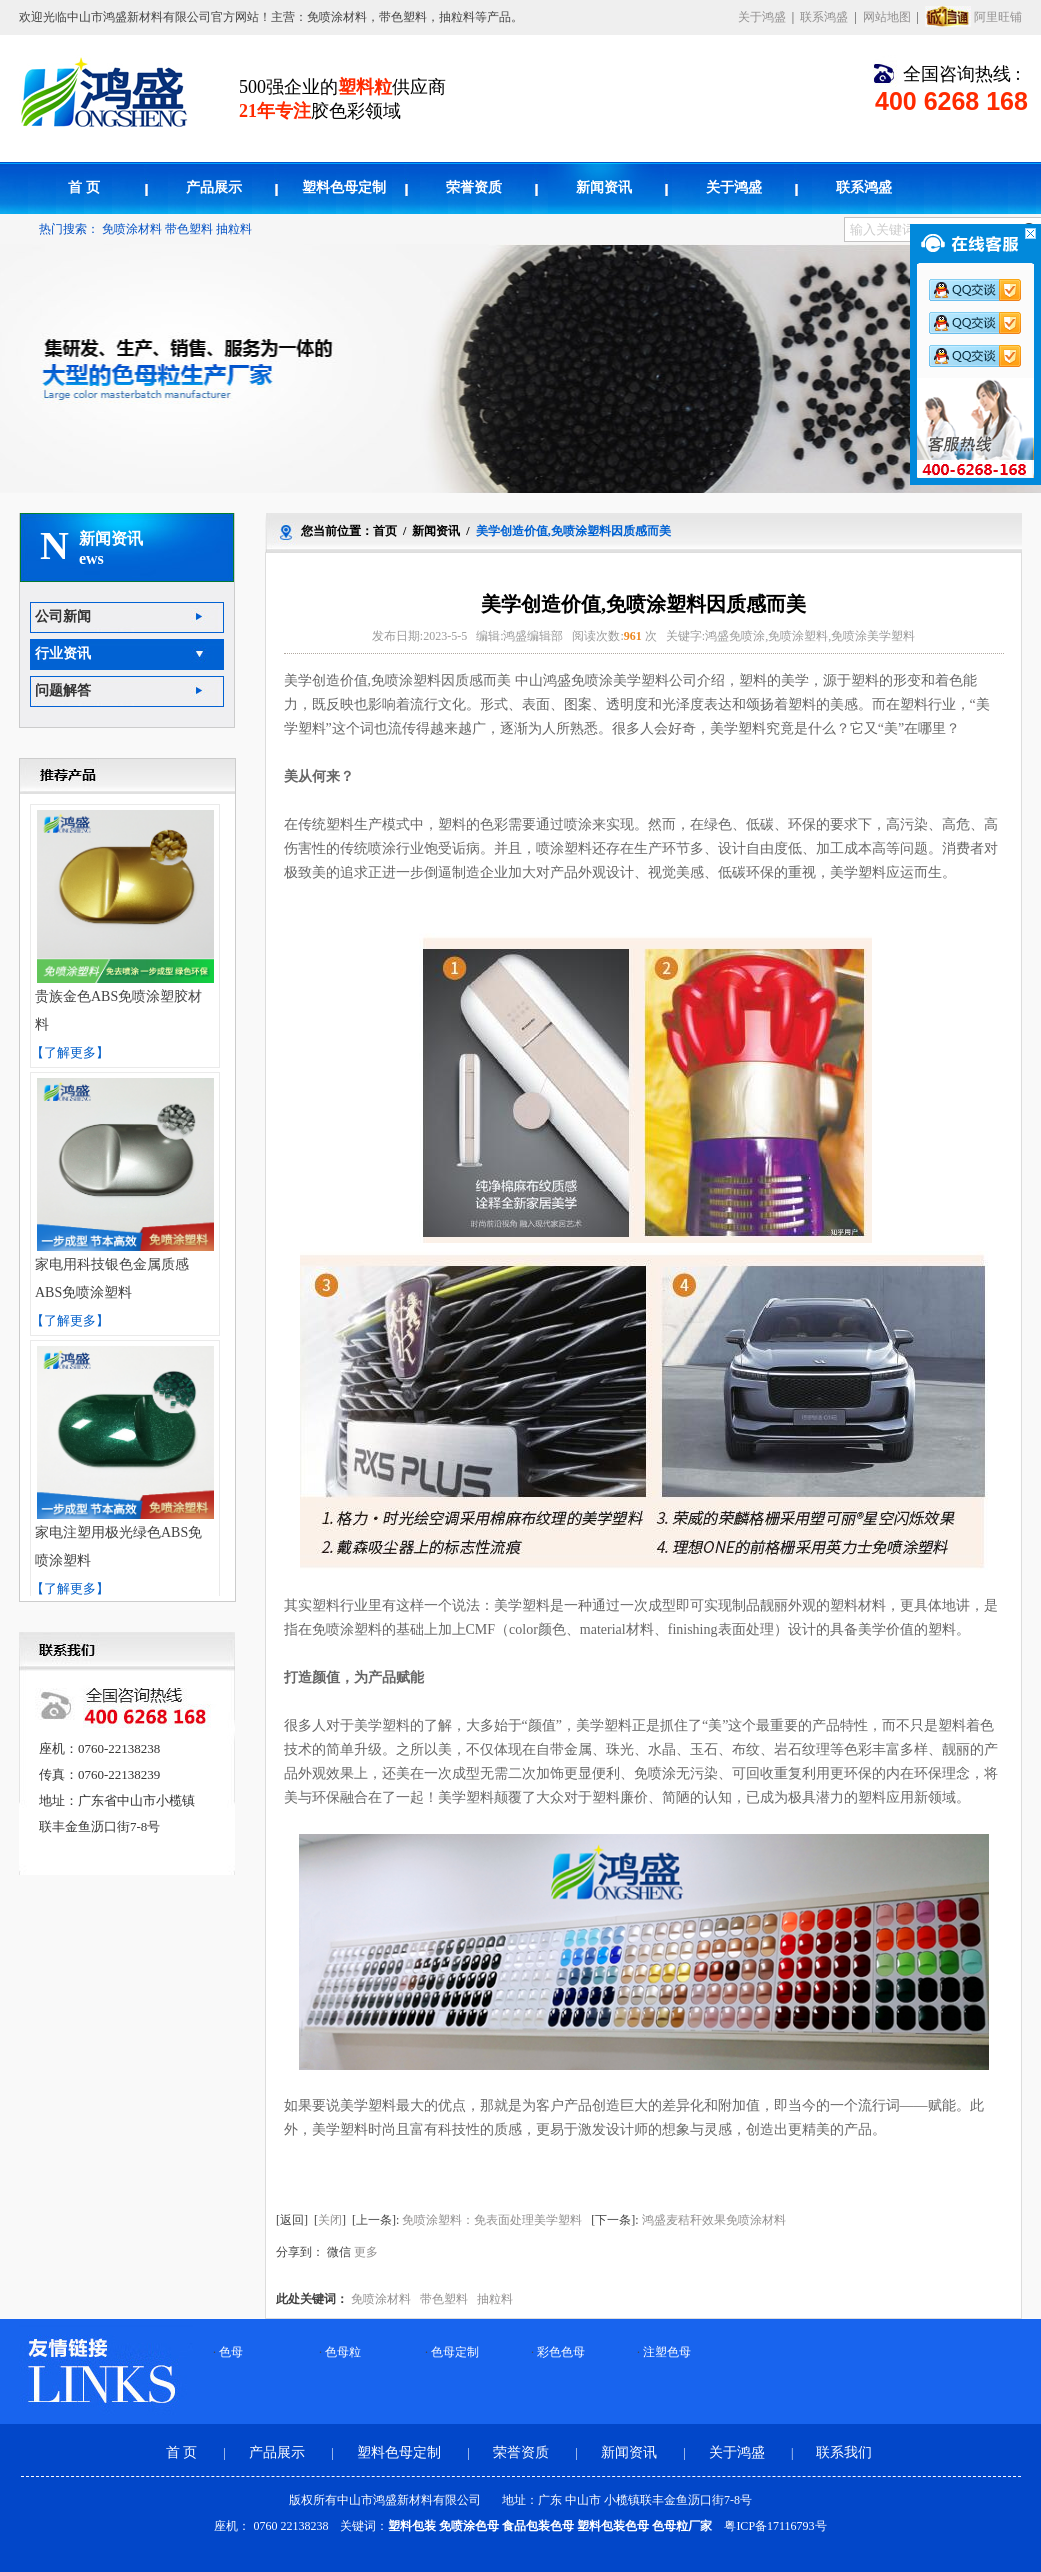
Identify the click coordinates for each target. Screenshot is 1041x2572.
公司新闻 (63, 616)
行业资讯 (63, 653)
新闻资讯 (604, 187)
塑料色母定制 (344, 187)
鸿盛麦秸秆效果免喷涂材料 (714, 2220)
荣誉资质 (474, 187)
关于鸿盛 (762, 17)
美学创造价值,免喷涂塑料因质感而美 (573, 531)
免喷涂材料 (132, 229)
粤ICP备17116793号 (775, 2526)
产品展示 (214, 187)
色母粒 (343, 2352)
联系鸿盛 (824, 17)
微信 (339, 2252)
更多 (366, 2252)
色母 (231, 2352)
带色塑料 (189, 229)
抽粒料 (234, 229)
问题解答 (63, 690)
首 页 (84, 187)
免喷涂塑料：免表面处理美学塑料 (492, 2220)
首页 (385, 531)
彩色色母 (561, 2352)
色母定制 (455, 2352)
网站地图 (887, 17)
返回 (292, 2220)
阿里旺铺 (998, 17)
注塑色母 (667, 2352)
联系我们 (844, 2452)
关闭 (330, 2220)
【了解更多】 (70, 1052)
